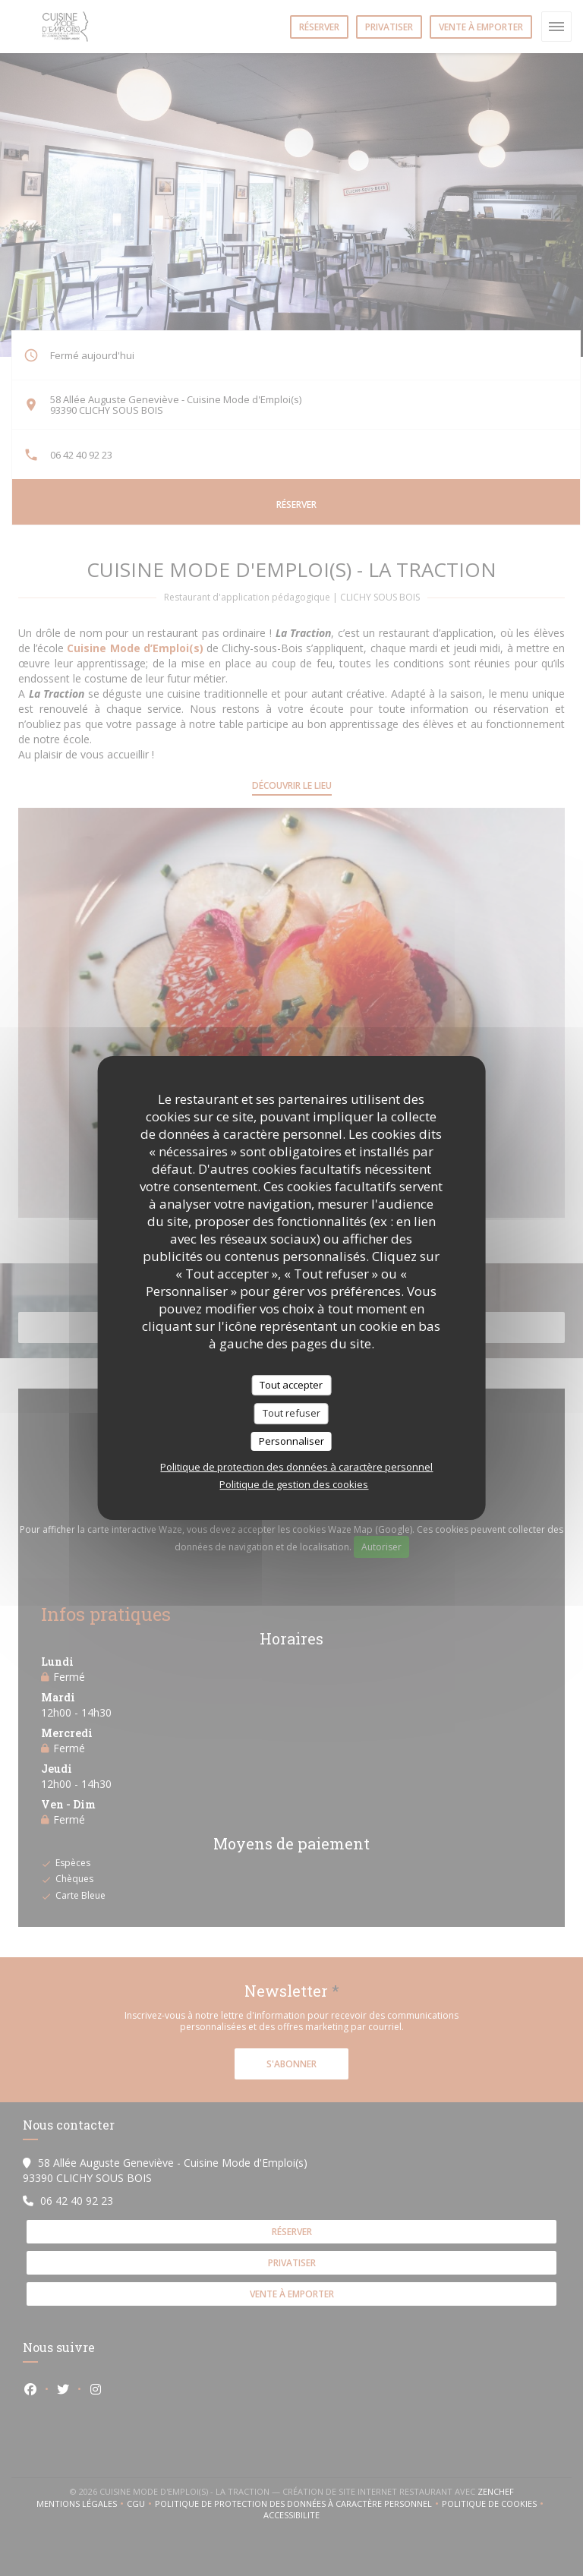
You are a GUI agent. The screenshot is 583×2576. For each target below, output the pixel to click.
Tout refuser (291, 1413)
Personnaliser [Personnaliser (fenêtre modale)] (291, 1441)
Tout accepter (291, 1385)
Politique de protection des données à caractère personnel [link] (296, 1467)
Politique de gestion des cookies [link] (293, 1484)
